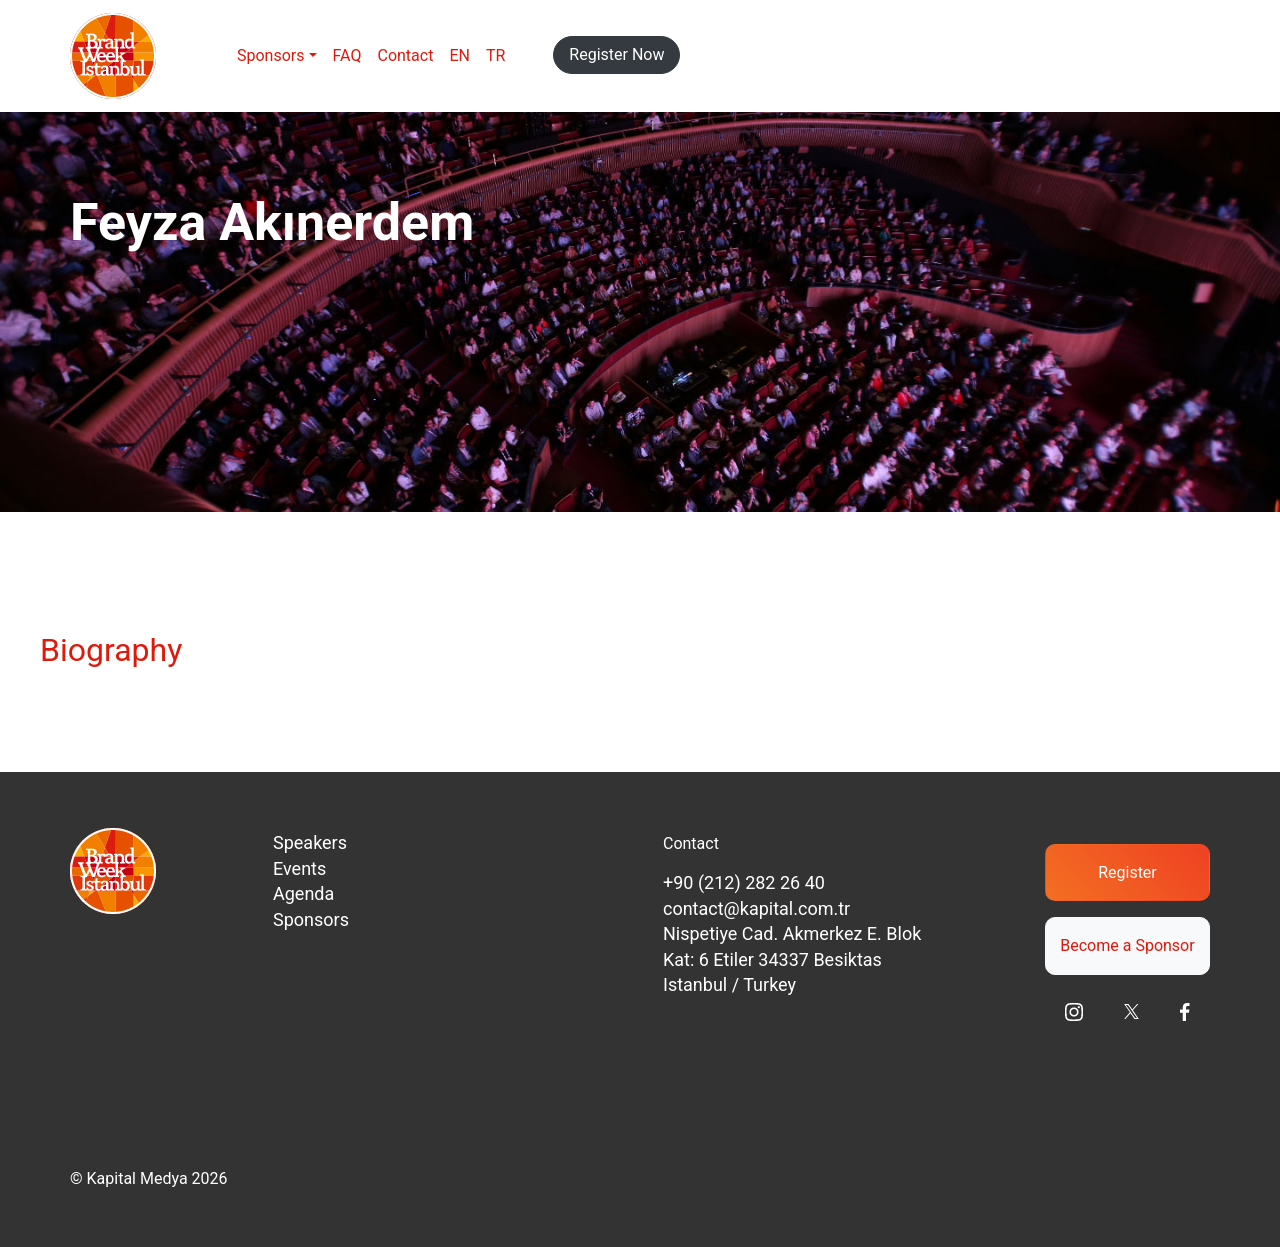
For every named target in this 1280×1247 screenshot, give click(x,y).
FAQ (347, 55)
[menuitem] (459, 56)
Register (1127, 872)
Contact (405, 55)
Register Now (616, 54)
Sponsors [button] (271, 55)
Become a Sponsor (1127, 945)
